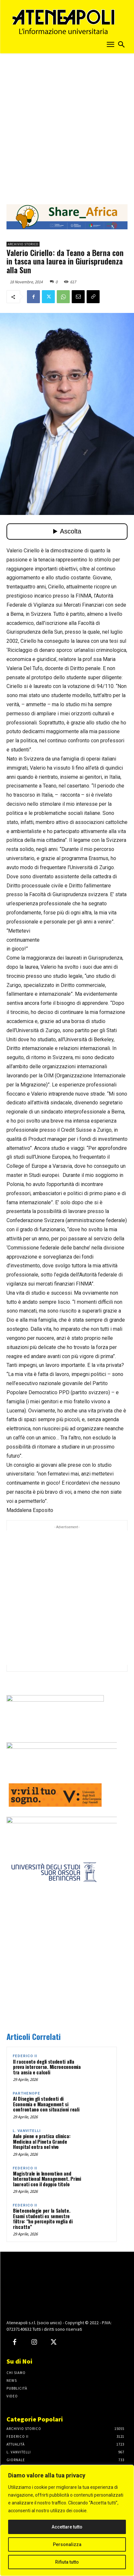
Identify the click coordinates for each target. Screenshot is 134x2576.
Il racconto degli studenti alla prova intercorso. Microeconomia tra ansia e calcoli (47, 2067)
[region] (67, 2520)
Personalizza (67, 2544)
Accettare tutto (67, 2526)
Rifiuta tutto (67, 2562)
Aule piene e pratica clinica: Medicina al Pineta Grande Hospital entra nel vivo (41, 2141)
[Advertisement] (67, 127)
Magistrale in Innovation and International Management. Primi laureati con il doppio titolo (47, 2179)
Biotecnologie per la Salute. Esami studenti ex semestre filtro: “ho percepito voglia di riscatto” (43, 2218)
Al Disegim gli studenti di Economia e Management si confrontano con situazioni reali (46, 2104)
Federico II (25, 2056)
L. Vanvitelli (27, 2131)
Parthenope (26, 2093)
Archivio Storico (23, 244)
